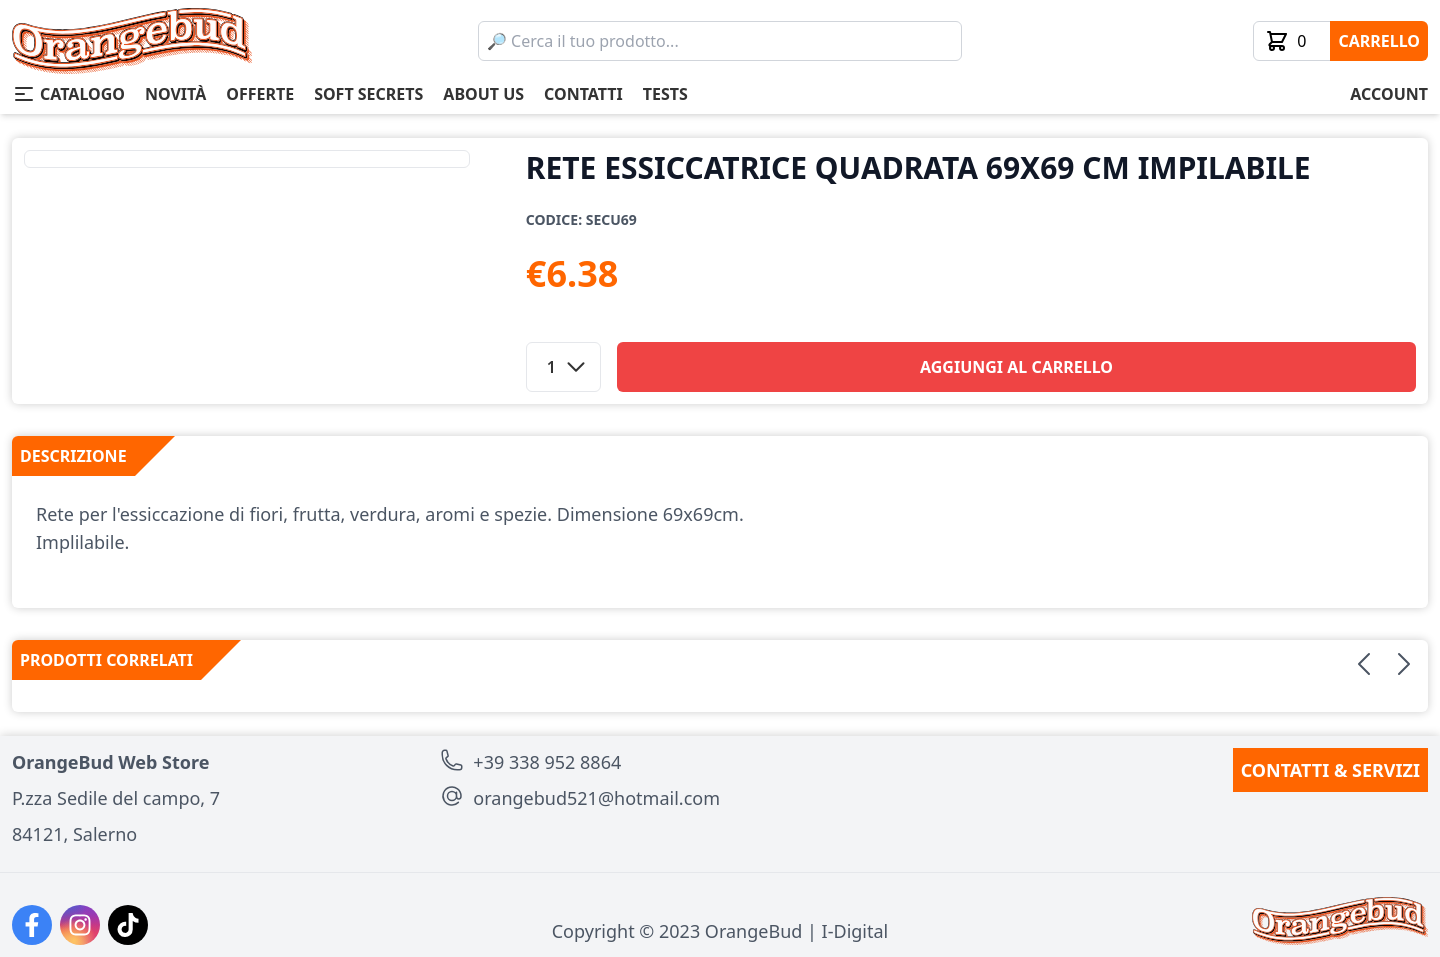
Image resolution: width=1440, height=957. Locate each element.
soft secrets (368, 94)
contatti (583, 94)
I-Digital (855, 931)
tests (665, 94)
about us (483, 94)
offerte (260, 94)
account (1389, 94)
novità (175, 94)
